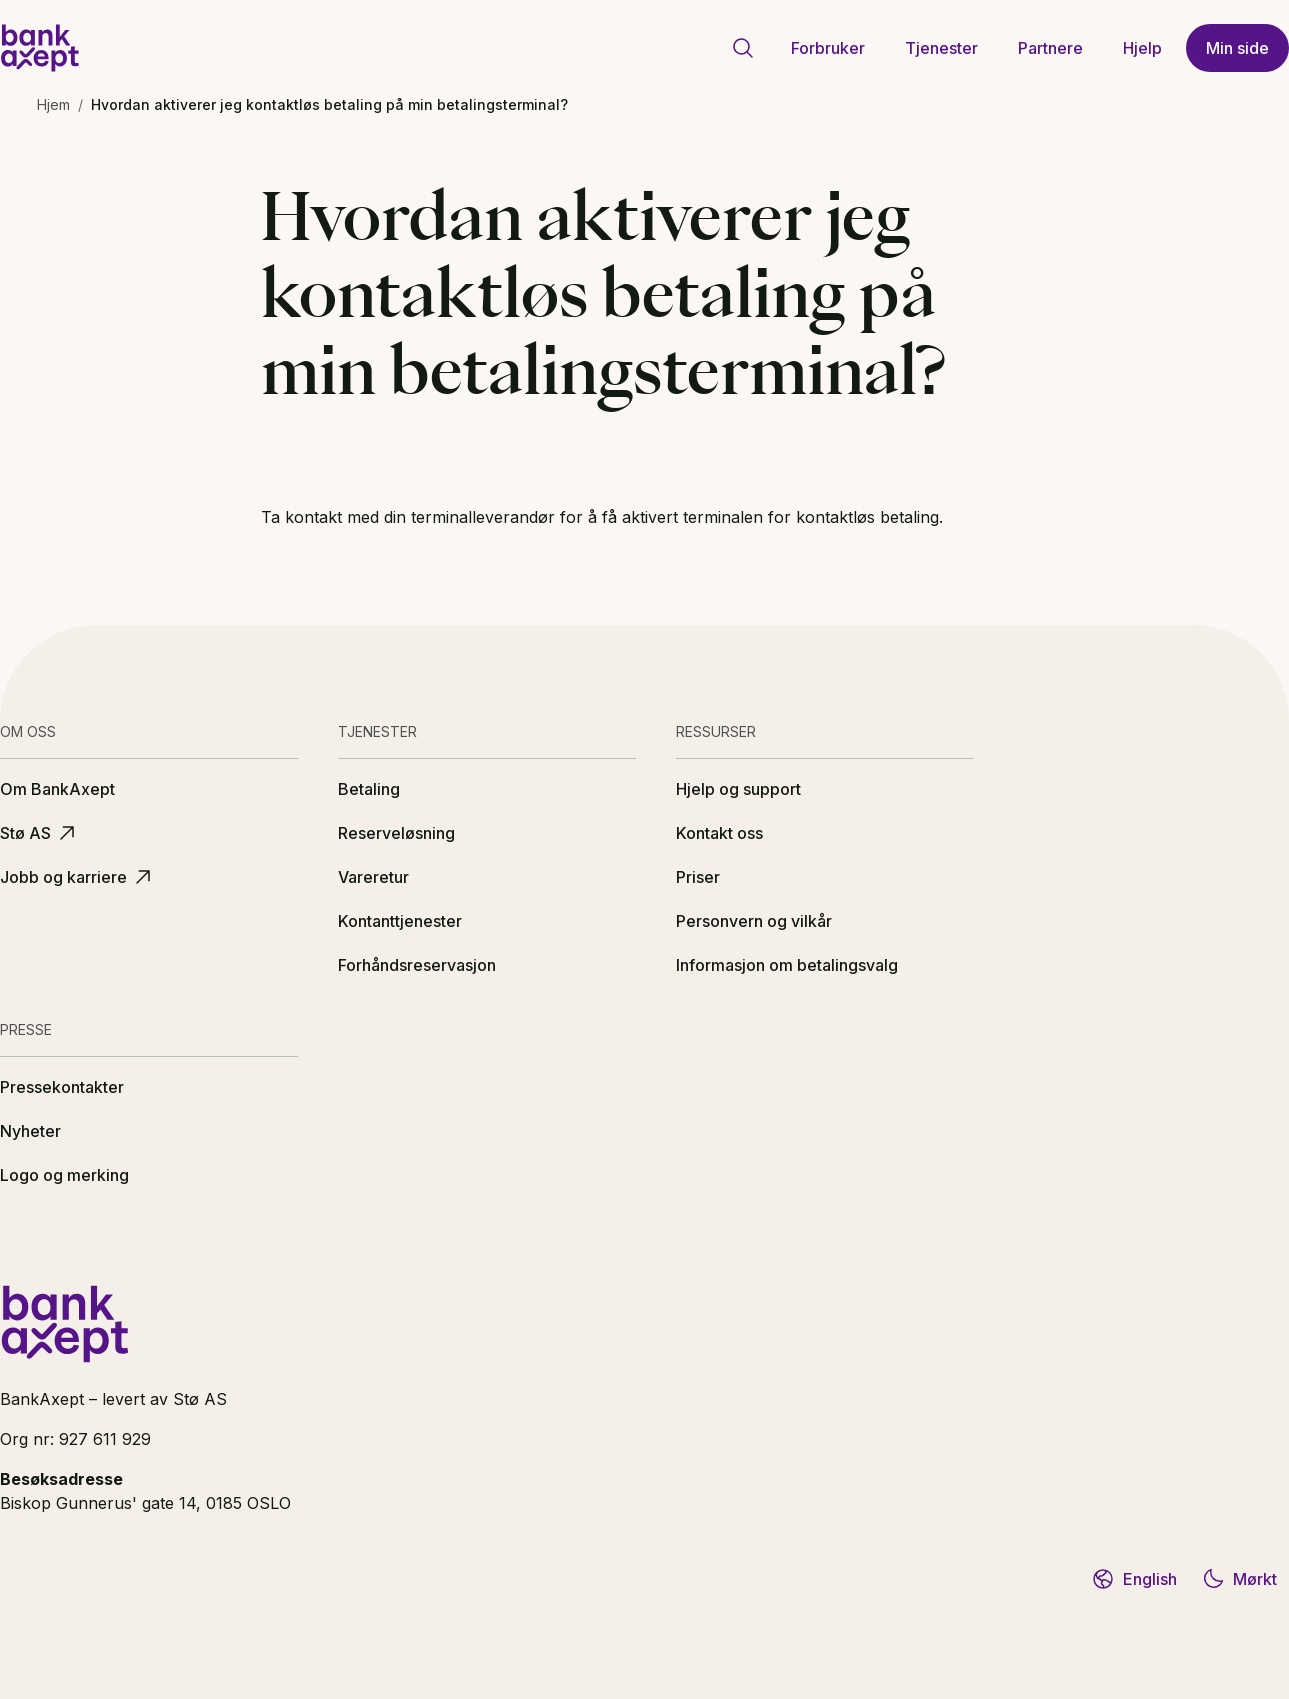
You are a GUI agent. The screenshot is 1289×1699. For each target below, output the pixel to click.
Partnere (1050, 48)
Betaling (369, 789)
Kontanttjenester (400, 921)
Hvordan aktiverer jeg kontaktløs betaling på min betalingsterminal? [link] (329, 104)
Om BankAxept (57, 789)
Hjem (53, 104)
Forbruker (828, 48)
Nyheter (30, 1131)
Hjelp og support (738, 789)
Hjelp (1142, 48)
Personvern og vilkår (754, 921)
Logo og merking (64, 1175)
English (1134, 1579)
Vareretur (373, 877)
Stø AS (39, 833)
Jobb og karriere (77, 877)
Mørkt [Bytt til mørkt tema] (1239, 1579)
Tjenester (941, 48)
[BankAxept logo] (40, 48)
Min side (1237, 48)
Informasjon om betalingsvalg (787, 965)
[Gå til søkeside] (743, 48)
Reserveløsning (396, 833)
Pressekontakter (62, 1087)
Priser (698, 877)
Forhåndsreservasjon (417, 965)
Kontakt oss (719, 833)
